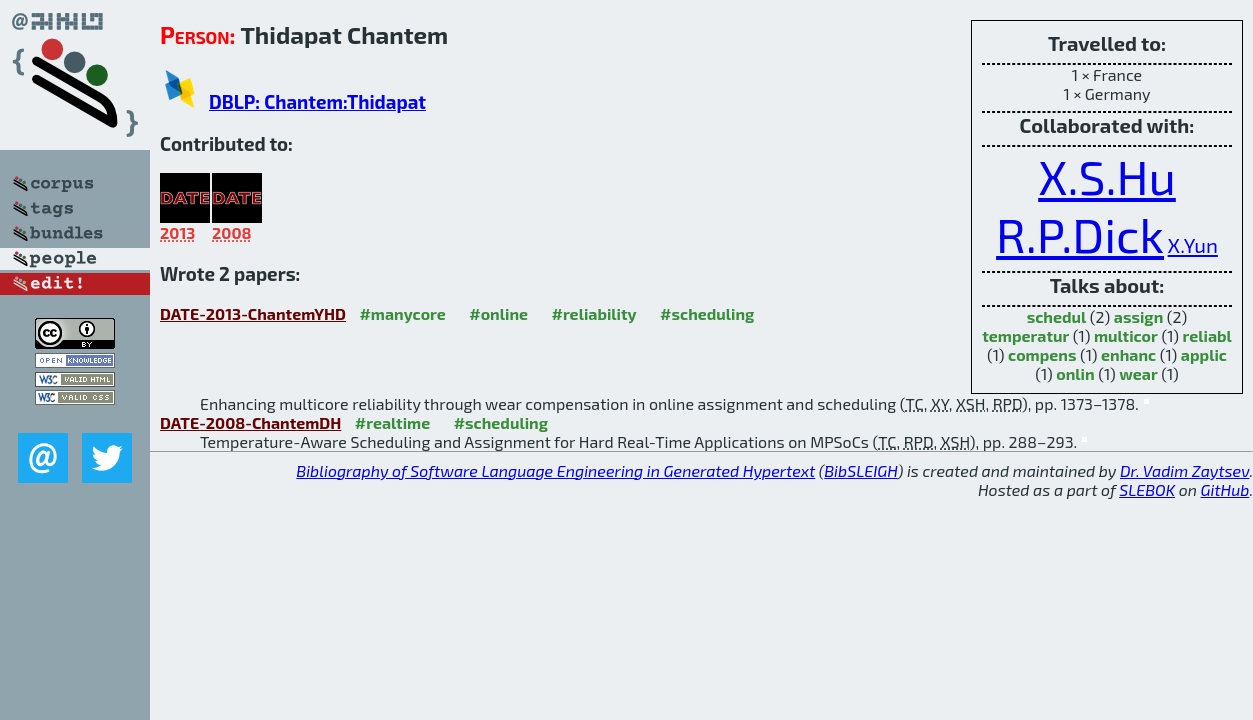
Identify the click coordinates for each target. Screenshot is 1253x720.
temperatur (1025, 335)
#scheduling (707, 313)
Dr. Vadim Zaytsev (1184, 470)
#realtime (392, 422)
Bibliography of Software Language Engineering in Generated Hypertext (555, 470)
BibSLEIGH (860, 470)
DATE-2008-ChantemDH (250, 422)
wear (1138, 373)
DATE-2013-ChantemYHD (253, 313)
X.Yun (1193, 244)
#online (498, 313)
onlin (1075, 373)
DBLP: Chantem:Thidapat (317, 101)
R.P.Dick (1080, 234)
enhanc (1128, 354)
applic (1204, 354)
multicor (1126, 335)
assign (1138, 316)
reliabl (1207, 335)
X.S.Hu (1107, 176)
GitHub (1225, 489)
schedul (1057, 316)
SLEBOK (1147, 489)
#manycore (402, 313)
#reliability (594, 313)
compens (1042, 354)
